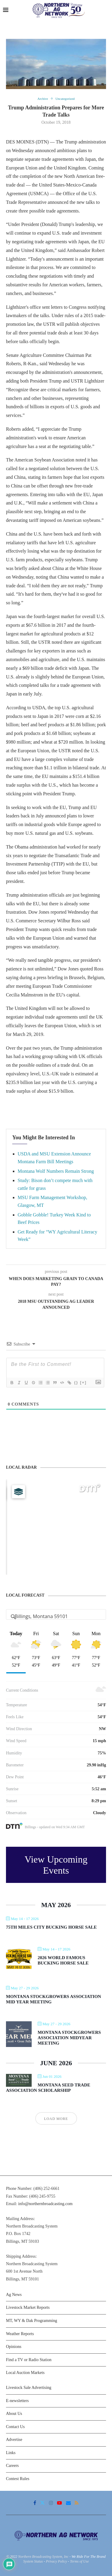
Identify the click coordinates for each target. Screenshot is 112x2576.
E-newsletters (17, 2400)
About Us (14, 2413)
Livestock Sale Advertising (28, 2387)
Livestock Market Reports (28, 2307)
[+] (83, 1382)
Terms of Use (79, 2561)
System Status (33, 2561)
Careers (12, 2465)
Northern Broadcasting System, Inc (43, 2556)
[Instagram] (51, 2503)
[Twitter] (42, 2503)
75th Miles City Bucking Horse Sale (51, 1927)
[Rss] (77, 2503)
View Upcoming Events (55, 1865)
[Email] (68, 2503)
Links (11, 2452)
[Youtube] (59, 2503)
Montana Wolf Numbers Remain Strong (56, 1171)
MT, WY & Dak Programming (31, 2320)
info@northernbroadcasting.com (45, 2204)
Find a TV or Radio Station (28, 2360)
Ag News (14, 2294)
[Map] (56, 1527)
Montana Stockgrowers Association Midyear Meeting (69, 2037)
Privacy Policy (56, 2561)
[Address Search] (56, 1616)
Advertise (14, 2439)
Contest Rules (17, 2478)
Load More (56, 2119)
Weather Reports (20, 2334)
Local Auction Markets (25, 2372)
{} (76, 1382)
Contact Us (15, 2426)
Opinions (13, 2346)
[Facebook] (34, 2503)
